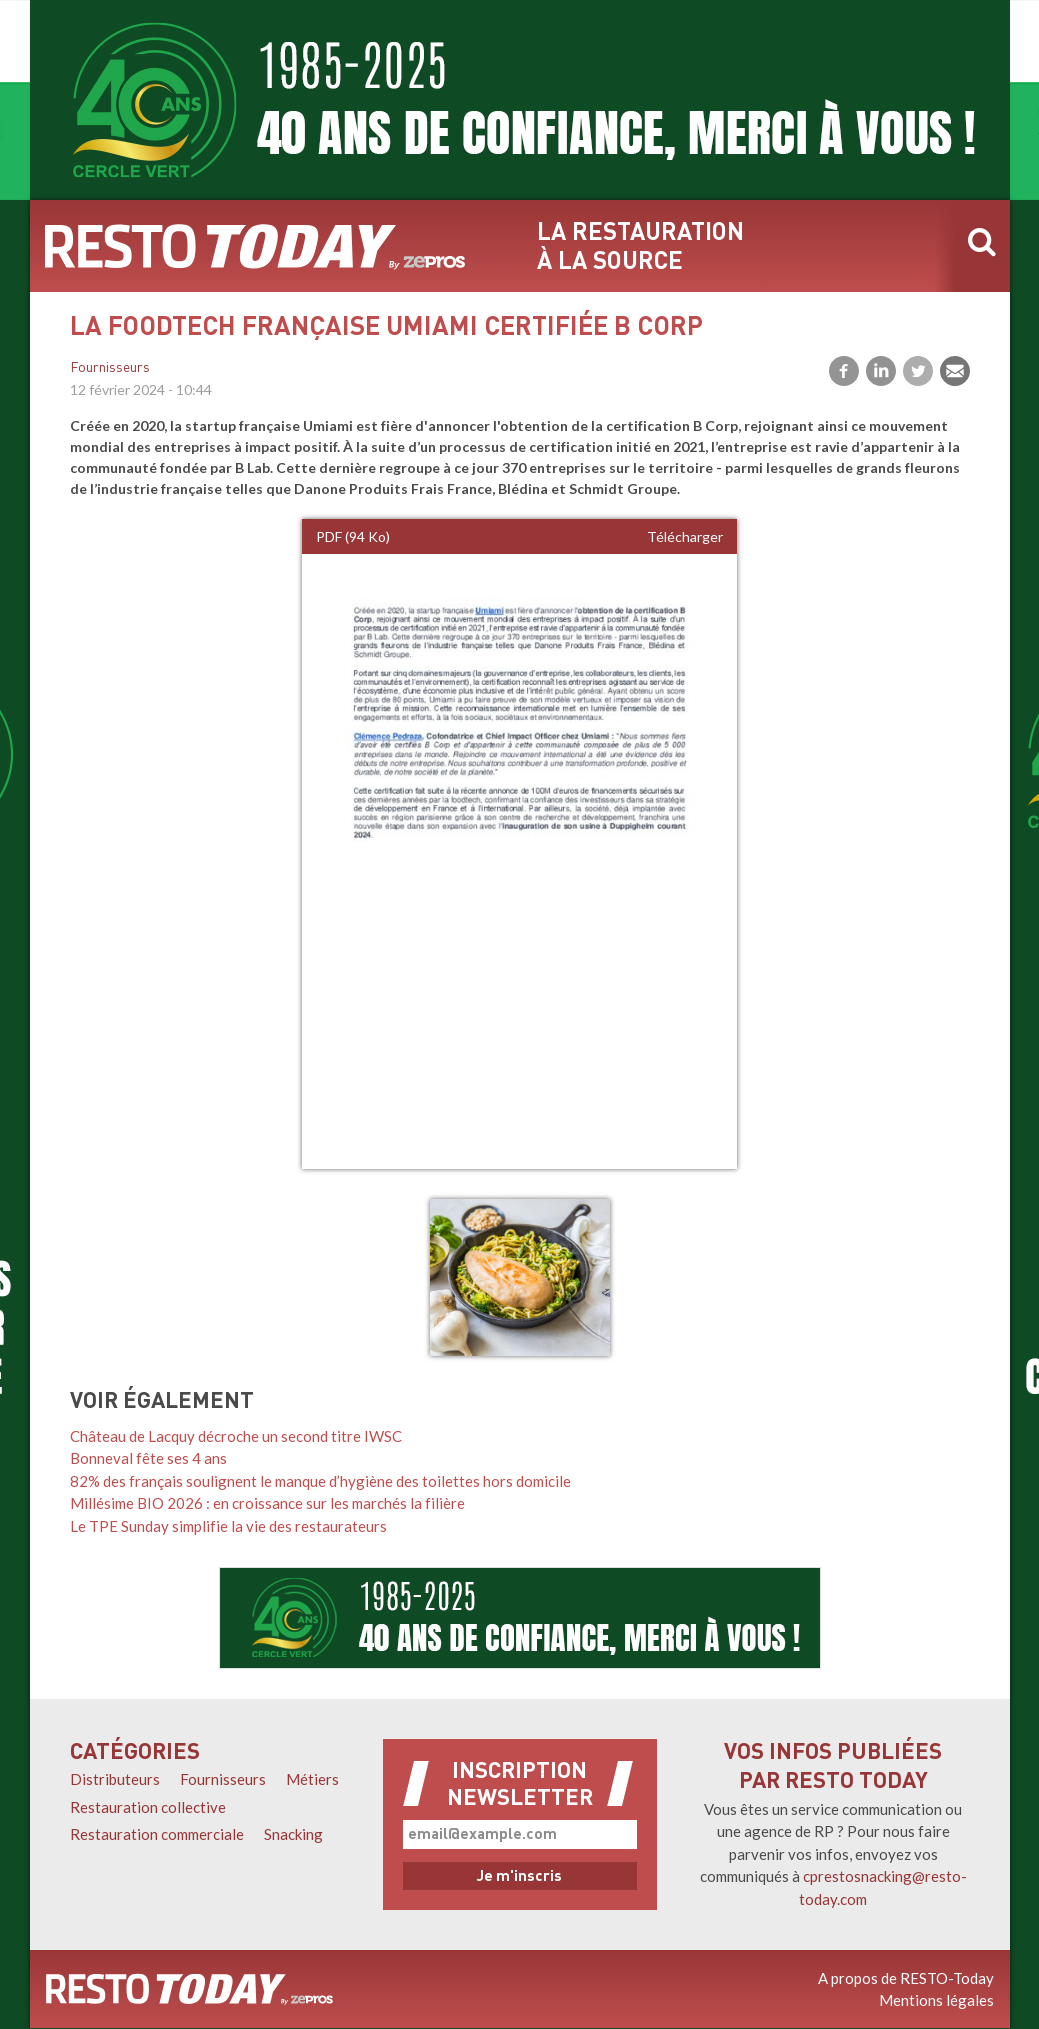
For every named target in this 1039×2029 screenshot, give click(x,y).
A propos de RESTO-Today (906, 1978)
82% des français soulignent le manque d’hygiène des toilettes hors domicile (320, 1481)
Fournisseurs (110, 368)
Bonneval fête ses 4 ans (148, 1458)
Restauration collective (148, 1807)
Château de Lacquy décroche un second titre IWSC (236, 1436)
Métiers (312, 1779)
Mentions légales (936, 2000)
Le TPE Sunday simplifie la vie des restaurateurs (228, 1526)
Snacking (293, 1834)
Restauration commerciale (157, 1834)
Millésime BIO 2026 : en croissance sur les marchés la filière (267, 1503)
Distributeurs (115, 1779)
